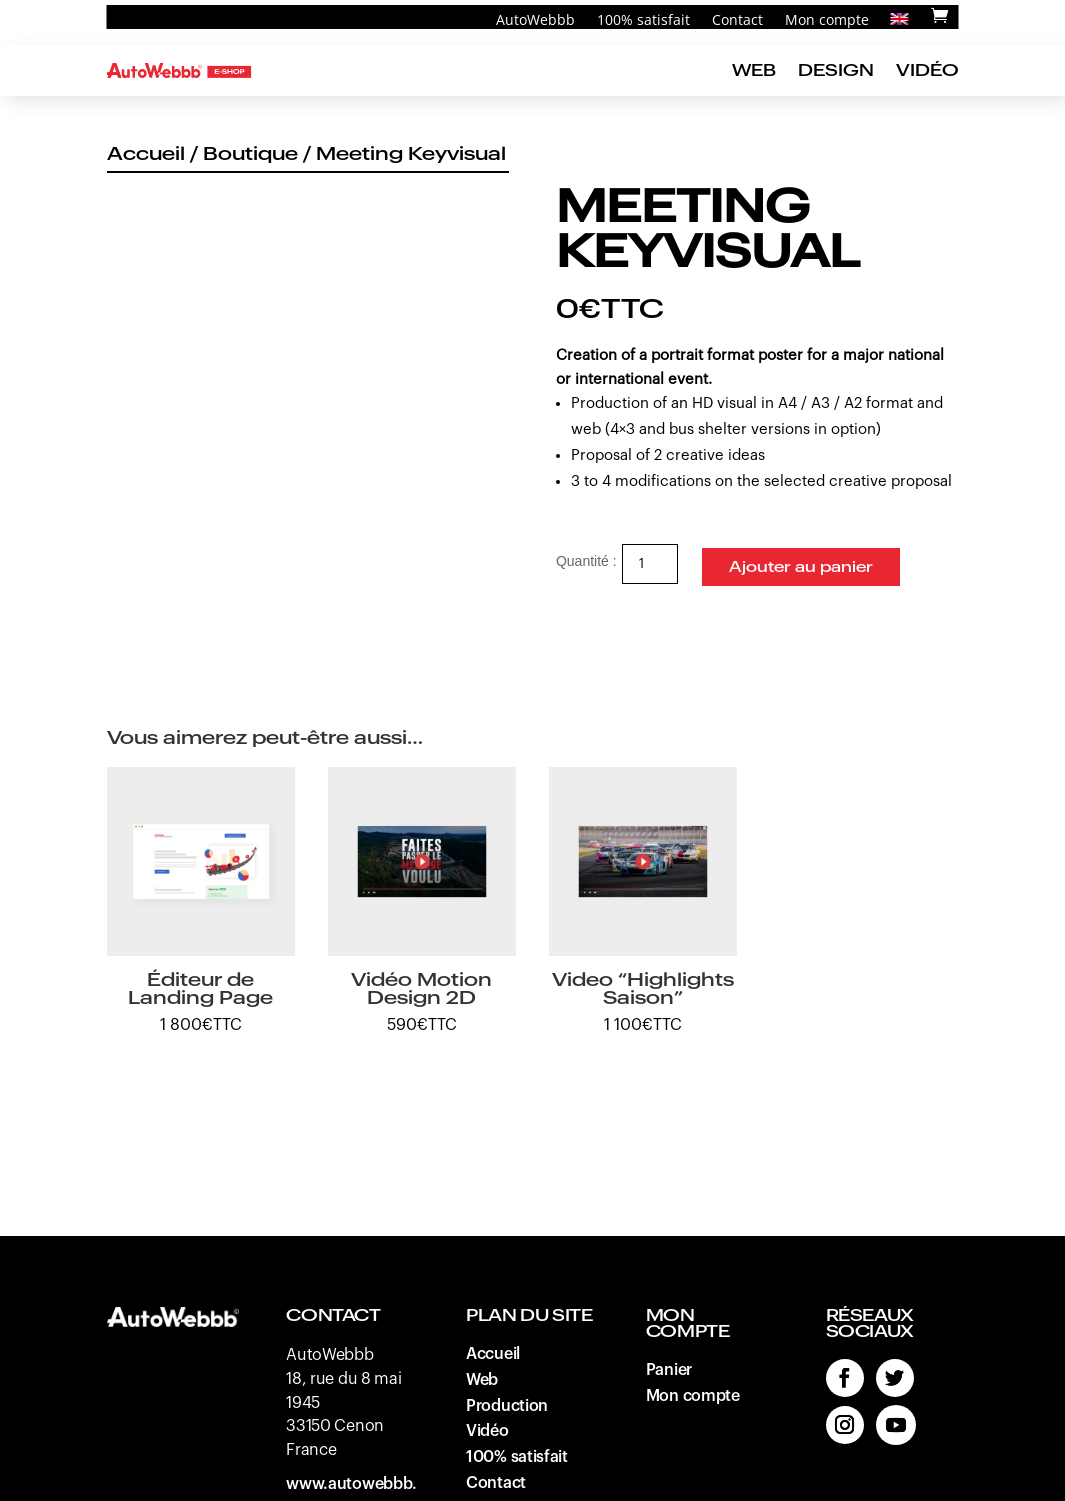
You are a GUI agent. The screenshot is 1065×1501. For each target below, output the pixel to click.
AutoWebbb (535, 21)
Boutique (250, 153)
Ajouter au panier (799, 561)
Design (836, 70)
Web (754, 70)
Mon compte (827, 21)
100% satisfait (643, 21)
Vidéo (927, 70)
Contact (737, 21)
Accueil (146, 153)
